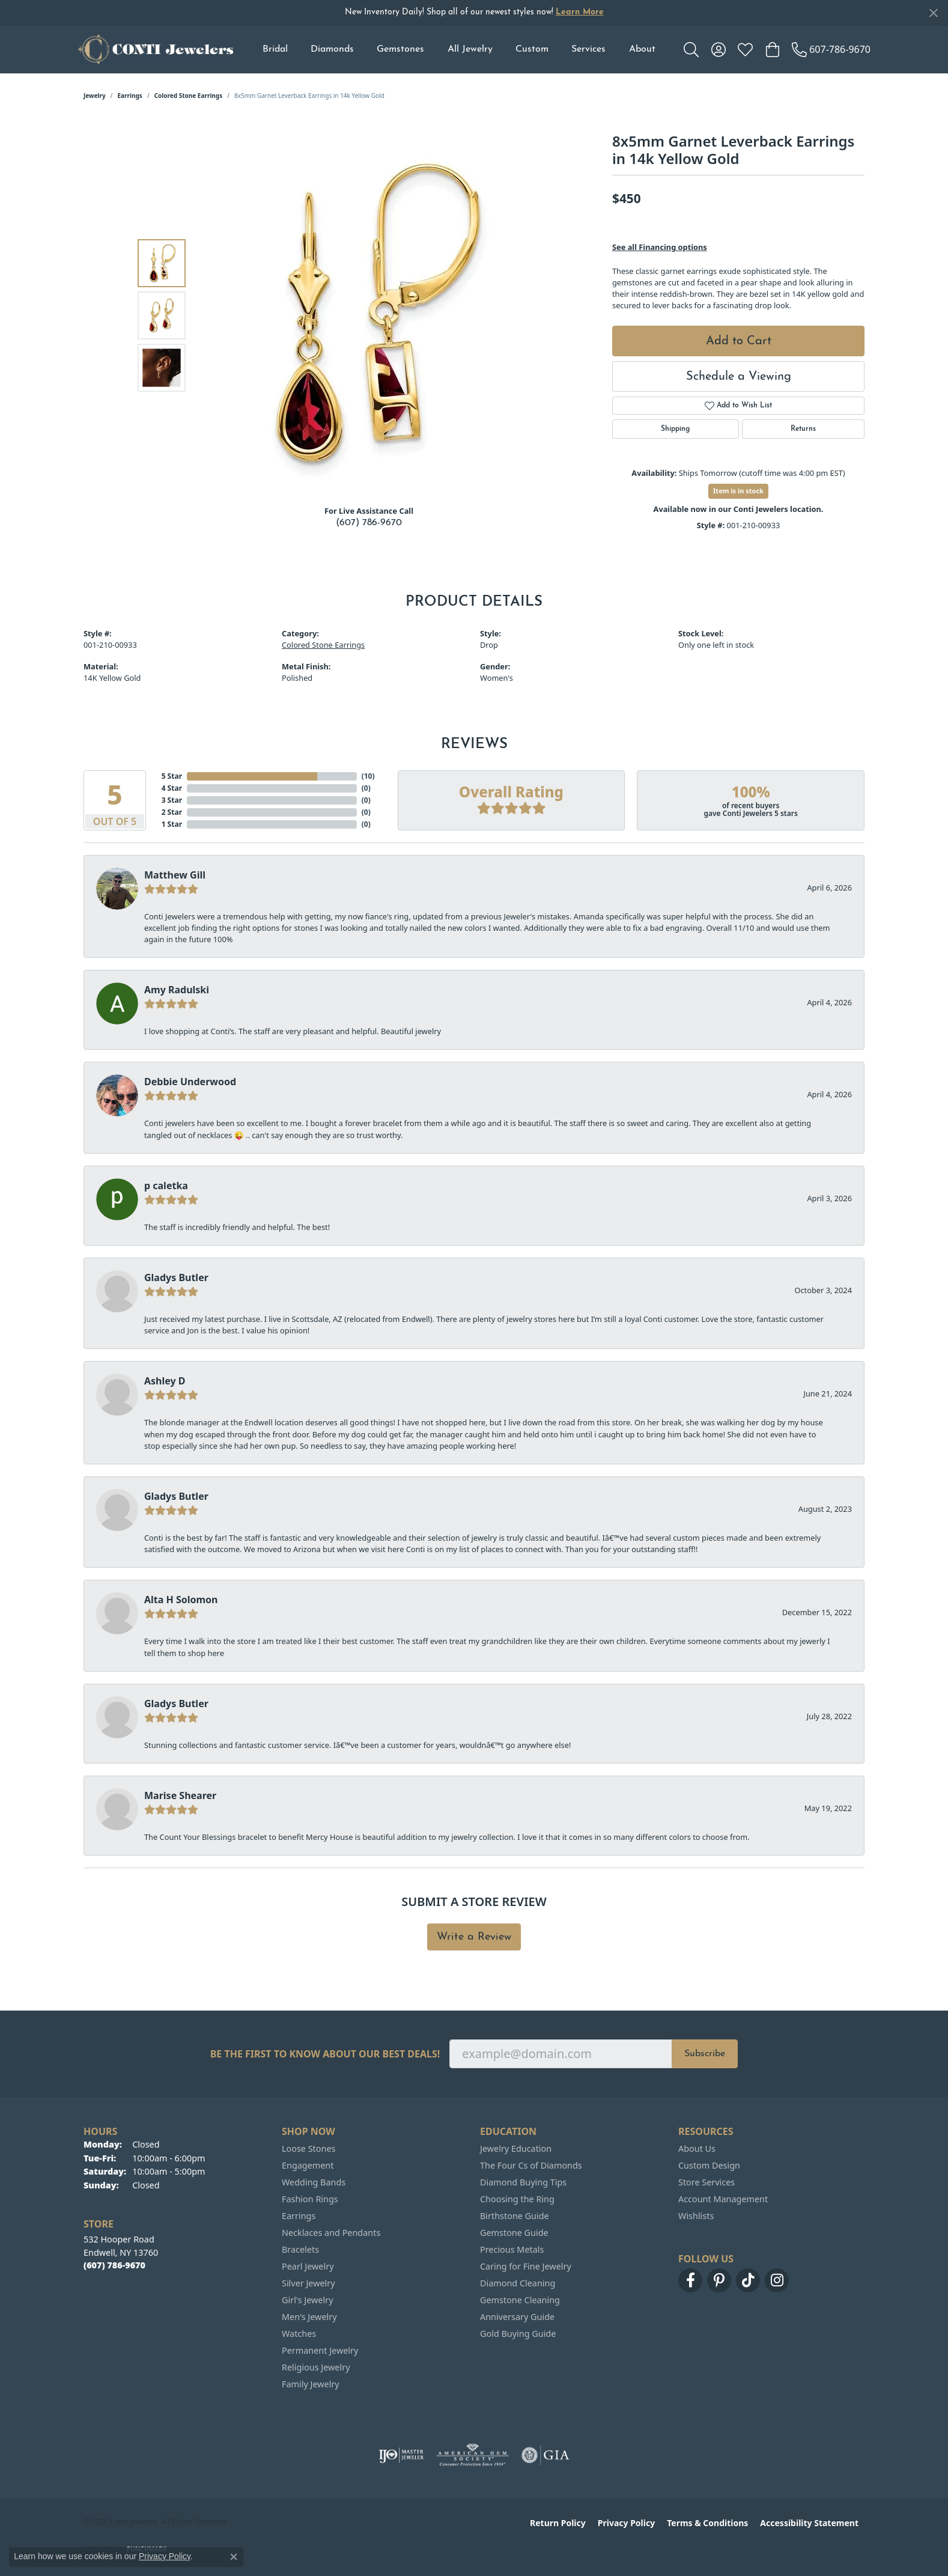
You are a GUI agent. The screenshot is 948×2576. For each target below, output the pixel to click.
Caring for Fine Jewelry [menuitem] (525, 2266)
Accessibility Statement (809, 2523)
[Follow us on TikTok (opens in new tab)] (748, 2280)
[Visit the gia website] (545, 2455)
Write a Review (474, 1937)
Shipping (675, 429)
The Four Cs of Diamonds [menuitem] (531, 2165)
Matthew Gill (174, 875)
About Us (697, 2148)
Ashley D (165, 1380)
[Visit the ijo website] (401, 2455)
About (642, 49)
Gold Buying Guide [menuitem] (518, 2333)
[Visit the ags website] (472, 2455)
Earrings (130, 95)
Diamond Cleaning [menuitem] (517, 2283)
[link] (831, 49)
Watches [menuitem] (299, 2333)
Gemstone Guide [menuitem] (514, 2232)
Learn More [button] (580, 12)
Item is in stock (738, 490)
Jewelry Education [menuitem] (515, 2148)
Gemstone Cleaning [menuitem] (520, 2300)
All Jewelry (470, 49)
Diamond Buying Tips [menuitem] (523, 2182)
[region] (372, 315)
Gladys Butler (176, 1277)
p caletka (166, 1185)
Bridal (275, 49)
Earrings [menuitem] (298, 2215)
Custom (531, 49)
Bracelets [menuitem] (300, 2249)
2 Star (172, 812)
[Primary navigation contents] (459, 49)
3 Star (172, 800)
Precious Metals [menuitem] (512, 2249)
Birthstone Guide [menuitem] (514, 2215)
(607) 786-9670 (369, 523)
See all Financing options (659, 247)
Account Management (723, 2199)
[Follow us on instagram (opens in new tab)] (777, 2280)
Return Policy (558, 2523)
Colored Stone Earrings (188, 95)
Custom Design (709, 2165)
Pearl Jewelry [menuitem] (307, 2266)
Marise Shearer (180, 1795)
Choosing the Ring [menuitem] (517, 2199)
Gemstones (400, 49)
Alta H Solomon (181, 1599)
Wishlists (696, 2215)
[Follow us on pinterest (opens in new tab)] (719, 2280)
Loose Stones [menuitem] (308, 2148)
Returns (803, 429)
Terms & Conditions (707, 2523)
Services (588, 49)
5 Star (172, 776)
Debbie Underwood (190, 1081)
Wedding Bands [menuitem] (313, 2182)
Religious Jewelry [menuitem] (316, 2367)
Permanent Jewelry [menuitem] (320, 2350)
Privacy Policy (626, 2523)
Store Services (706, 2182)
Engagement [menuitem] (307, 2165)
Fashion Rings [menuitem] (310, 2199)
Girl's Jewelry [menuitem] (307, 2300)
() (366, 776)
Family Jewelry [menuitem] (310, 2384)
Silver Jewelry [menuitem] (308, 2283)
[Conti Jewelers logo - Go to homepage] (155, 49)
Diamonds (332, 49)
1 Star (172, 824)
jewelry (95, 95)
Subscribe (704, 2054)
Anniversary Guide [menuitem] (517, 2316)
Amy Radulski (176, 989)
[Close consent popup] (233, 2556)
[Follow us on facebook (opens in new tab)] (690, 2280)
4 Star (172, 788)
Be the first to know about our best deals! (325, 2054)
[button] (691, 49)
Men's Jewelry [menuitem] (309, 2316)
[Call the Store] (114, 2265)
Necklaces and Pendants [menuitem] (331, 2232)
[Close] (933, 12)
